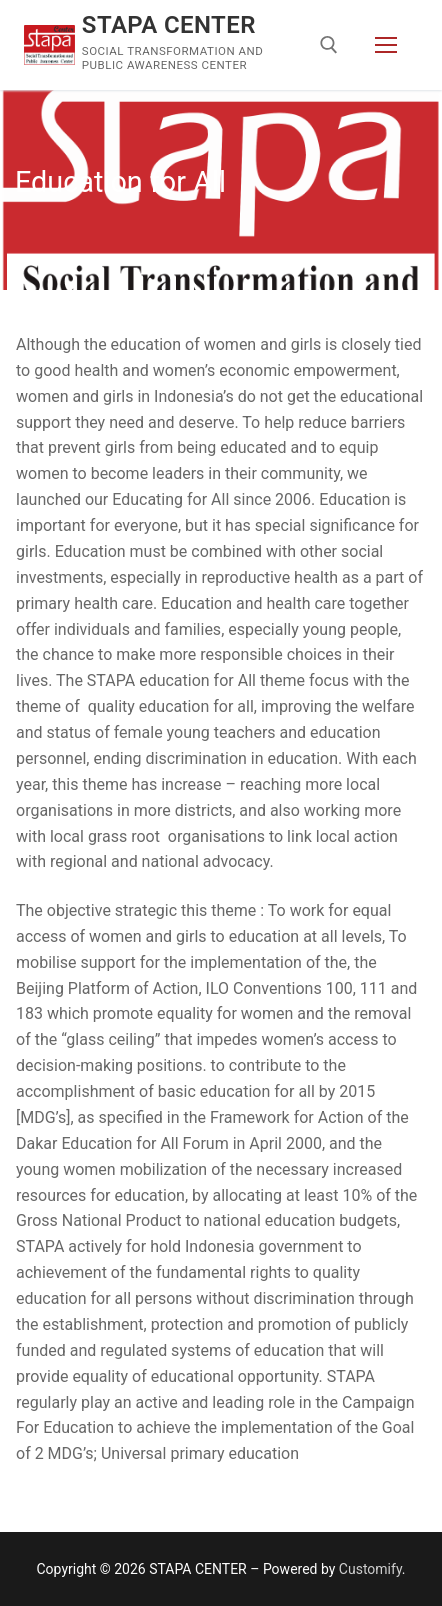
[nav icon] (386, 45)
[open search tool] (329, 45)
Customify (370, 1569)
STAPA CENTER (169, 25)
